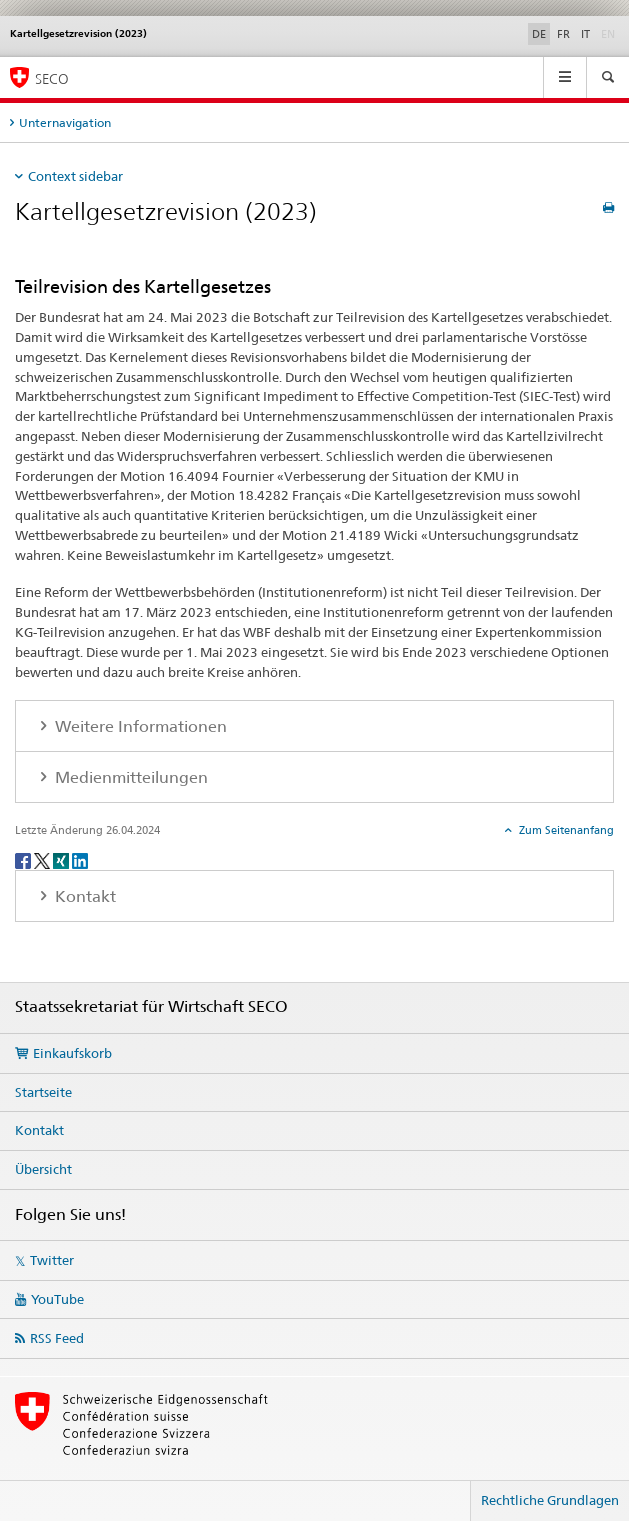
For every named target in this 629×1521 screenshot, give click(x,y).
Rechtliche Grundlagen (550, 1500)
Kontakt (39, 1130)
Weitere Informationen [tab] (139, 726)
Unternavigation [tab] (65, 122)
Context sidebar (75, 176)
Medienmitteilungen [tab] (129, 777)
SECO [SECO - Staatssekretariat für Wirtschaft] (52, 78)
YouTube (57, 1299)
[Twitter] (43, 859)
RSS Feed (57, 1338)
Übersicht (43, 1169)
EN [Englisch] (610, 33)
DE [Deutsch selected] (539, 34)
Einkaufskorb (72, 1053)
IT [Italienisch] (585, 34)
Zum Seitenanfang (565, 830)
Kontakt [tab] (83, 896)
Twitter (52, 1260)
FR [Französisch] (563, 34)
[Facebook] (24, 859)
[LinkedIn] (80, 859)
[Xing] (62, 859)
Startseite (43, 1092)
